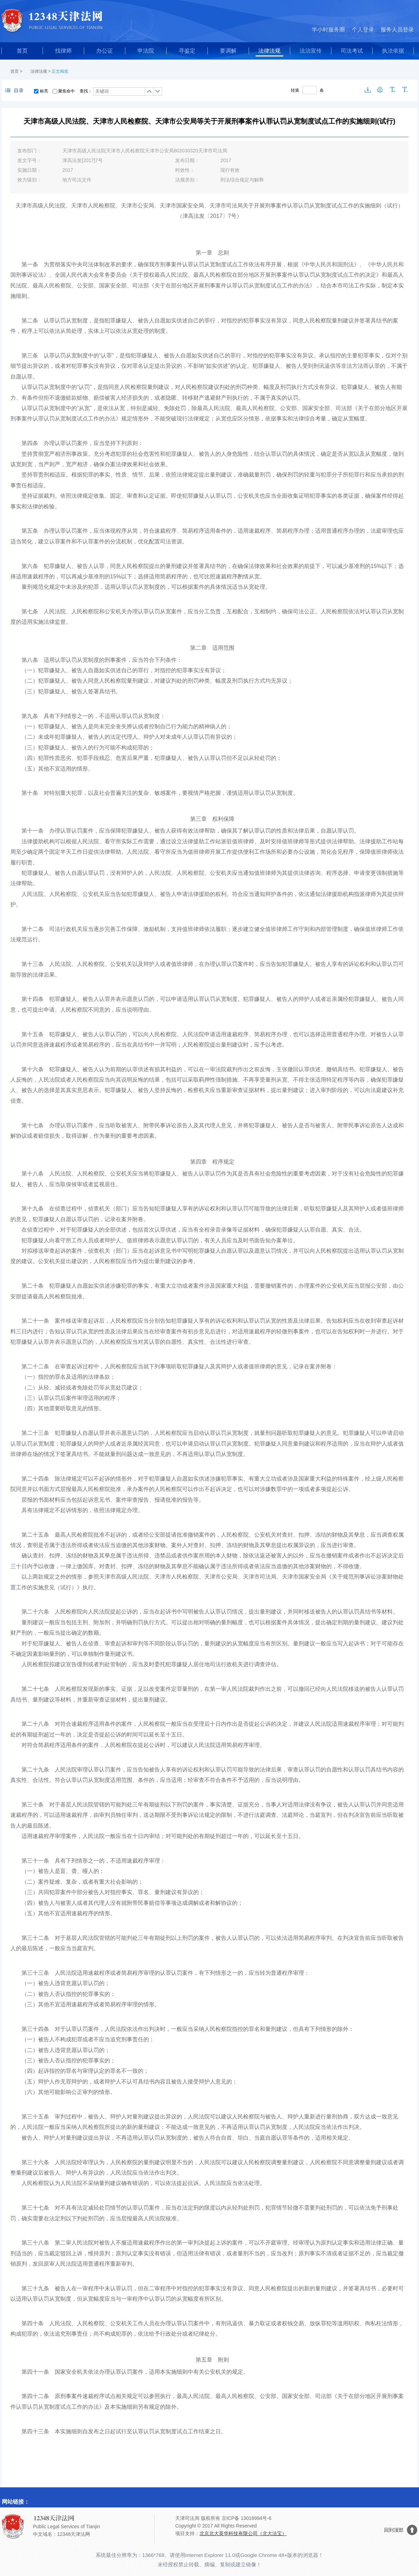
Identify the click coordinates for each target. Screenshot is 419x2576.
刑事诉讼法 (190, 1815)
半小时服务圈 (328, 30)
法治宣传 (311, 51)
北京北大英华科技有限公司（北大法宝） (243, 2533)
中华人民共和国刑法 (329, 264)
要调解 (228, 51)
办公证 (104, 51)
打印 (380, 89)
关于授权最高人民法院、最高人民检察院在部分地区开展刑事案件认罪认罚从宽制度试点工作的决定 (254, 275)
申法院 (145, 51)
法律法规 (269, 51)
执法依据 (393, 51)
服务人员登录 (397, 30)
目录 (14, 90)
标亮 (44, 91)
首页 (22, 51)
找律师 (63, 51)
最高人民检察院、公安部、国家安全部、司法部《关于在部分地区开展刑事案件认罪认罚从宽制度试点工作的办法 (171, 285)
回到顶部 (393, 2530)
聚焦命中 (66, 91)
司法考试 (352, 51)
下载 (368, 89)
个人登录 (363, 30)
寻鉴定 (187, 51)
